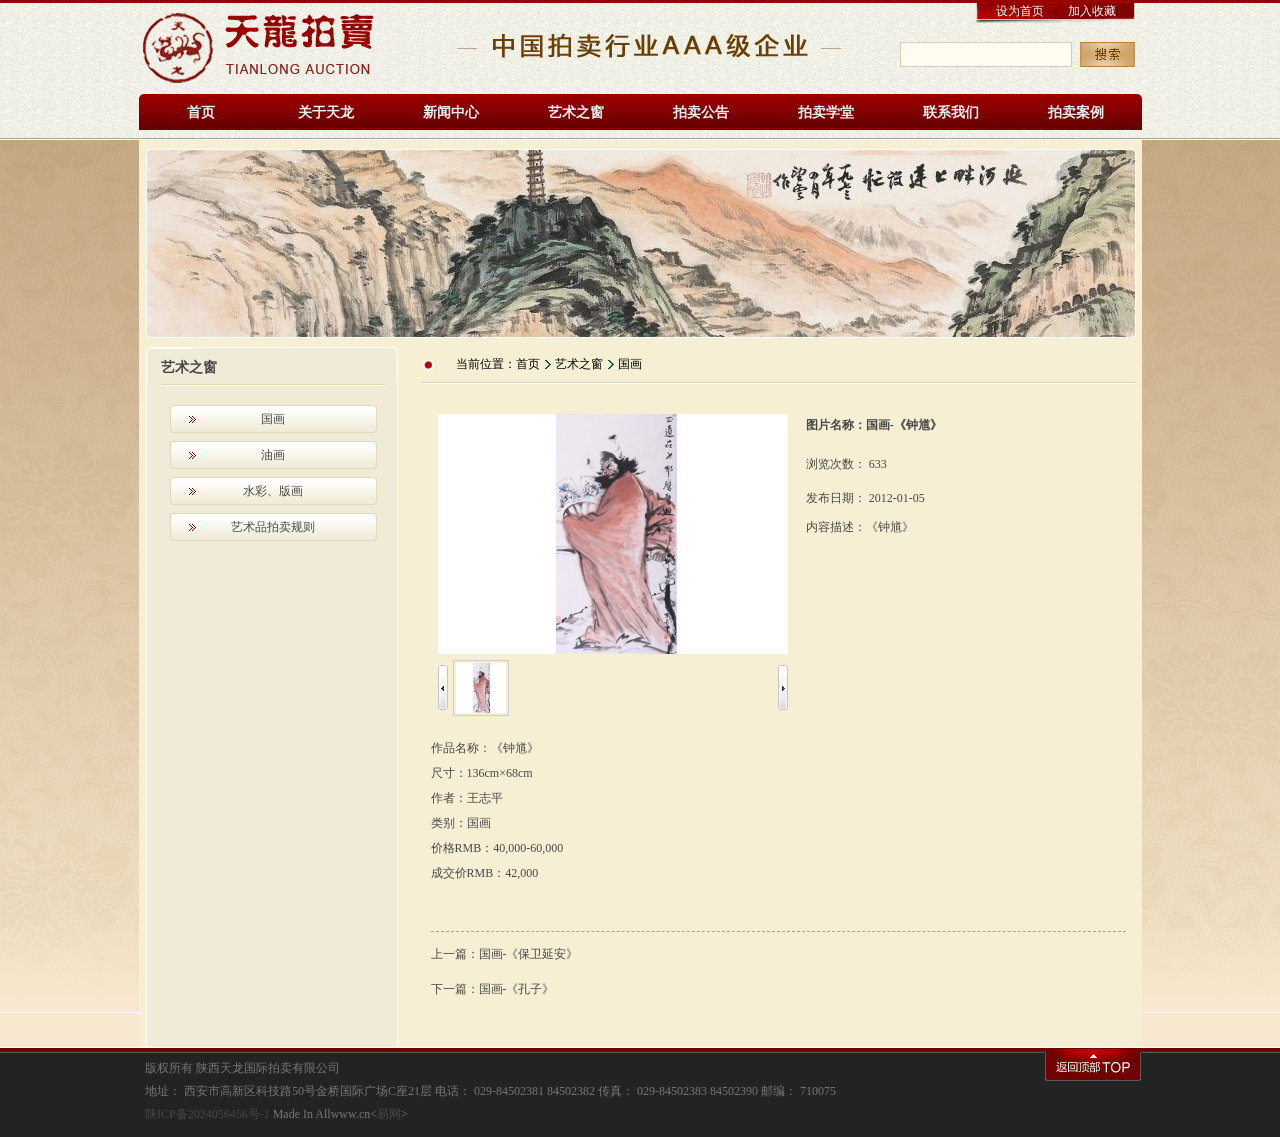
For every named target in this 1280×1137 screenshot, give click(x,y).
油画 (273, 455)
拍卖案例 (1076, 112)
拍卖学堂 (826, 112)
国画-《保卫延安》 (529, 954)
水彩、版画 (273, 491)
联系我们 (951, 112)
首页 (201, 112)
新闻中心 (451, 112)
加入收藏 (1092, 11)
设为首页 (1020, 11)
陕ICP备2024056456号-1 (207, 1114)
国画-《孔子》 (517, 989)
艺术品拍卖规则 (273, 527)
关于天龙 (326, 112)
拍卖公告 (701, 112)
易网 (389, 1114)
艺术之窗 (576, 112)
